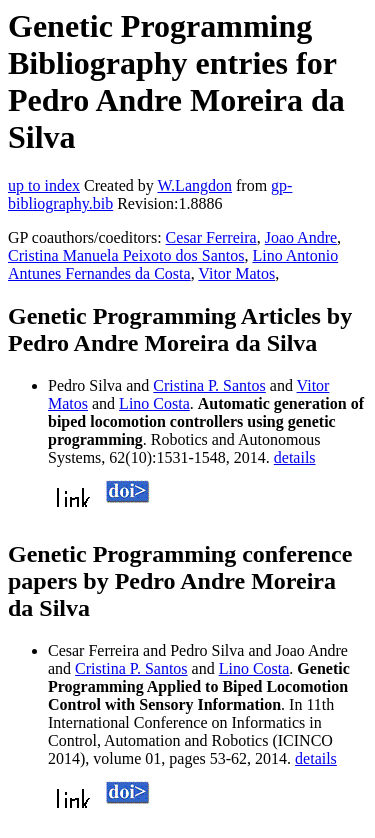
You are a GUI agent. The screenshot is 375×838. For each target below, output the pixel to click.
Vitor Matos (236, 273)
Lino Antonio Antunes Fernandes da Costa (173, 264)
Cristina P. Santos (209, 385)
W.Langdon (194, 185)
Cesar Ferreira (211, 237)
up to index (44, 185)
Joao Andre (301, 237)
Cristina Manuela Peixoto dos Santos (126, 255)
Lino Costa (154, 403)
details (295, 457)
